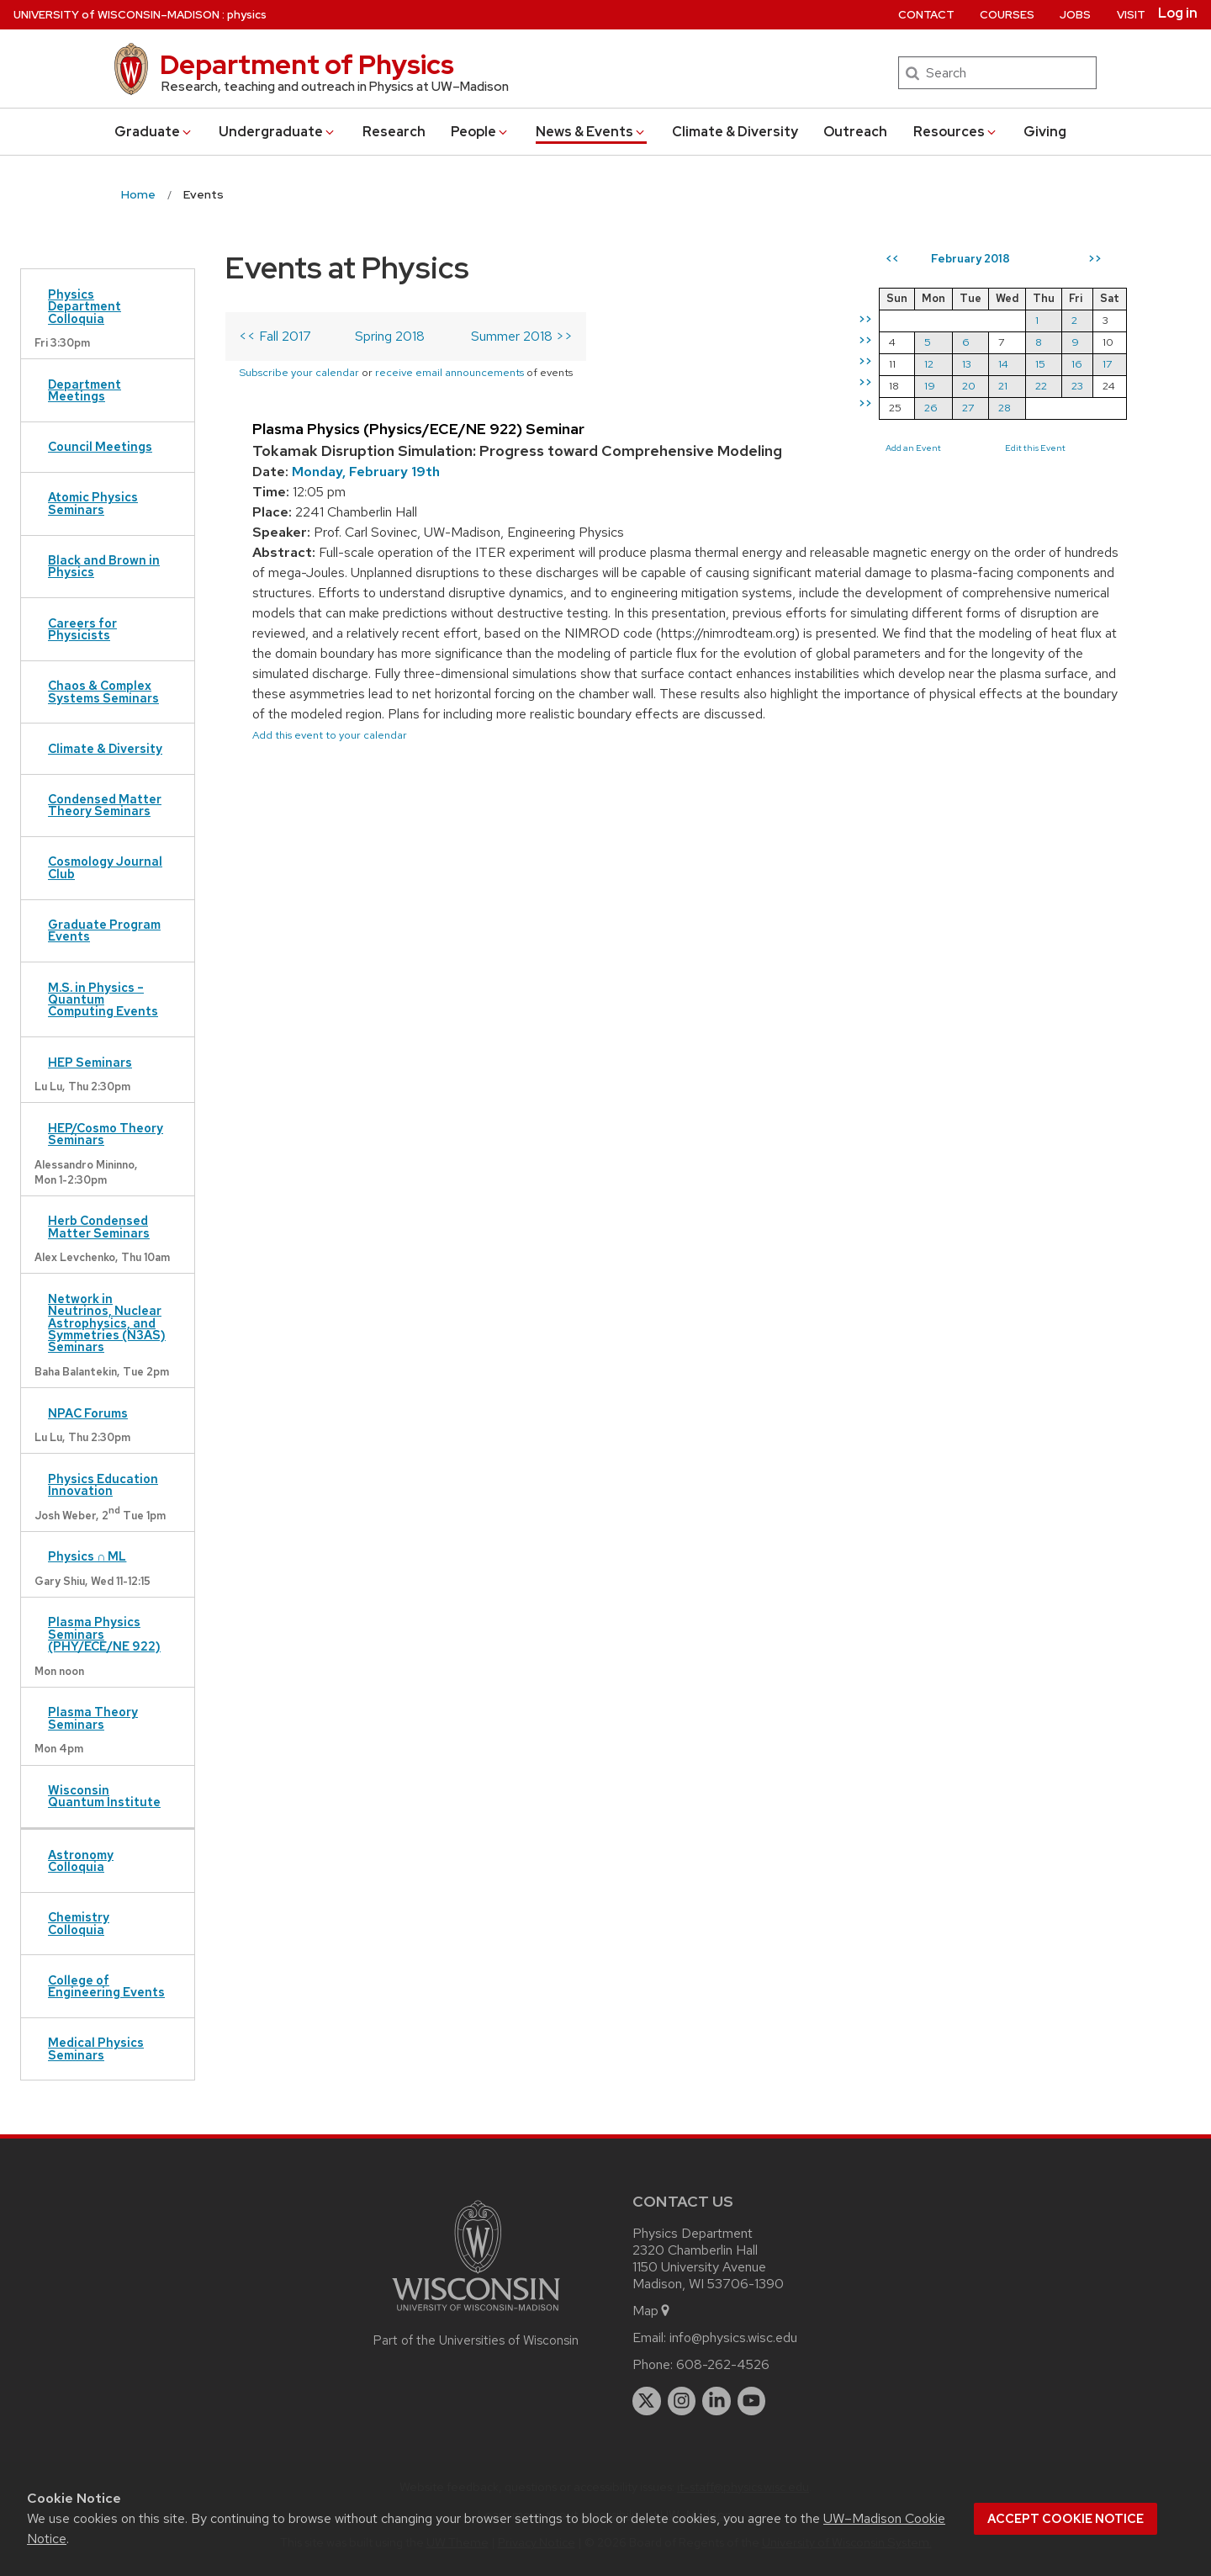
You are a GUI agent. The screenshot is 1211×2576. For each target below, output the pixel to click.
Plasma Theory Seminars (93, 1717)
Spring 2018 (390, 336)
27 (968, 407)
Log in (1178, 13)
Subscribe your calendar (299, 372)
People (480, 131)
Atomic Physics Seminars (93, 503)
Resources (955, 131)
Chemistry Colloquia (78, 1923)
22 (1041, 386)
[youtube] (752, 2401)
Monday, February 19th (366, 471)
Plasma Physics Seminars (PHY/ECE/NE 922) (104, 1634)
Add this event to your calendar (329, 735)
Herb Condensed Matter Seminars (99, 1226)
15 (1040, 364)
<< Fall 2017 (275, 336)
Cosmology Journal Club (105, 867)
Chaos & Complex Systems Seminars (103, 691)
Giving (1044, 131)
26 (931, 407)
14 (1003, 364)
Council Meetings (100, 446)
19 (930, 386)
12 (929, 364)
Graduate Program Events (104, 930)
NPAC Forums (88, 1413)
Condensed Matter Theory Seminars (104, 805)
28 (1004, 407)
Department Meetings (84, 390)
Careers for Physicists (82, 629)
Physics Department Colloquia (84, 306)
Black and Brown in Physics (104, 566)
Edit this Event (1035, 447)
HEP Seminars (90, 1062)
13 (967, 364)
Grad (153, 131)
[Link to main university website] (476, 2314)
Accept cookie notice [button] (1065, 2518)
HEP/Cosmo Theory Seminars (105, 1134)
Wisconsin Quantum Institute (104, 1796)
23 (1077, 386)
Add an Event (913, 447)
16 (1077, 364)
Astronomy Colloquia (81, 1860)
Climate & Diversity (735, 131)
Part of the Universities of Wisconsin (476, 2340)
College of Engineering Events (106, 1986)
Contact (926, 15)
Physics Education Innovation (103, 1484)
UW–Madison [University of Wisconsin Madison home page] (116, 15)
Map (652, 2310)
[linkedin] (716, 2401)
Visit (1131, 15)
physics (247, 15)
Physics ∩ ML (87, 1556)
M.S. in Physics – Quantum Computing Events (103, 999)
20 (969, 386)
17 (1107, 364)
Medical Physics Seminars (96, 2048)
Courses (1007, 15)
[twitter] (646, 2401)
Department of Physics (307, 64)
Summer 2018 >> (522, 336)
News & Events (591, 131)
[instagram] (682, 2401)
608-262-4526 (722, 2364)
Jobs (1075, 15)
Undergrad (277, 131)
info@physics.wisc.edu (733, 2337)
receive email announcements (449, 372)
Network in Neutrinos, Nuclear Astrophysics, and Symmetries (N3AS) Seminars (107, 1323)
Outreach (855, 131)
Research (394, 131)
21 (1003, 386)
